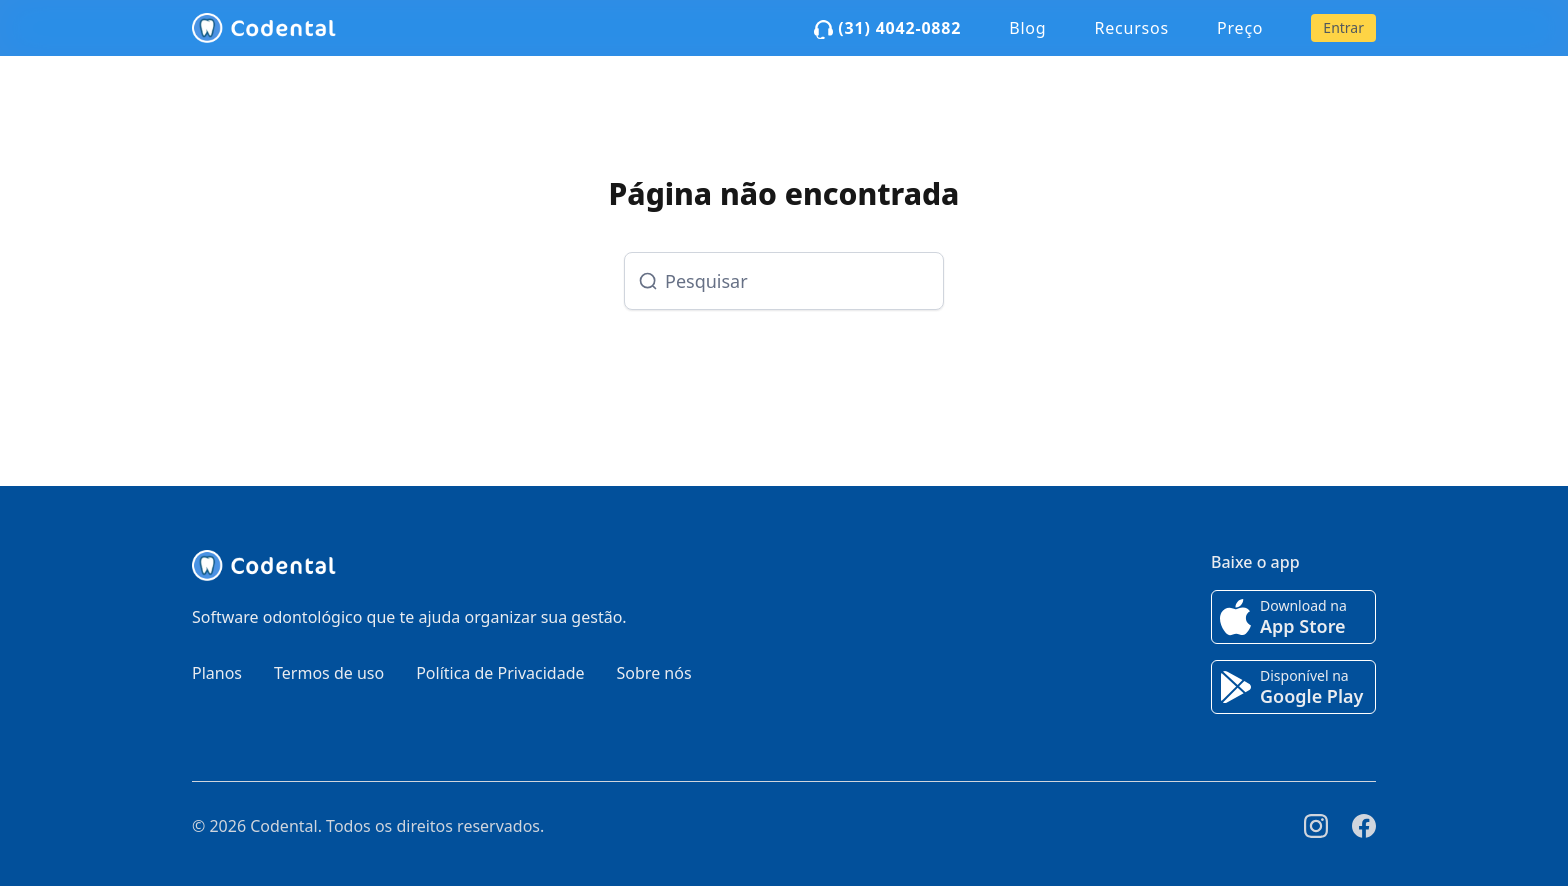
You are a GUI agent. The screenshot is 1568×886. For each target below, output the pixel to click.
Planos (217, 673)
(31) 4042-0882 (887, 28)
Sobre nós (654, 673)
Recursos (1131, 28)
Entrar (1343, 27)
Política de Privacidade (500, 673)
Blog (1027, 28)
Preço (1240, 28)
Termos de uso (329, 673)
